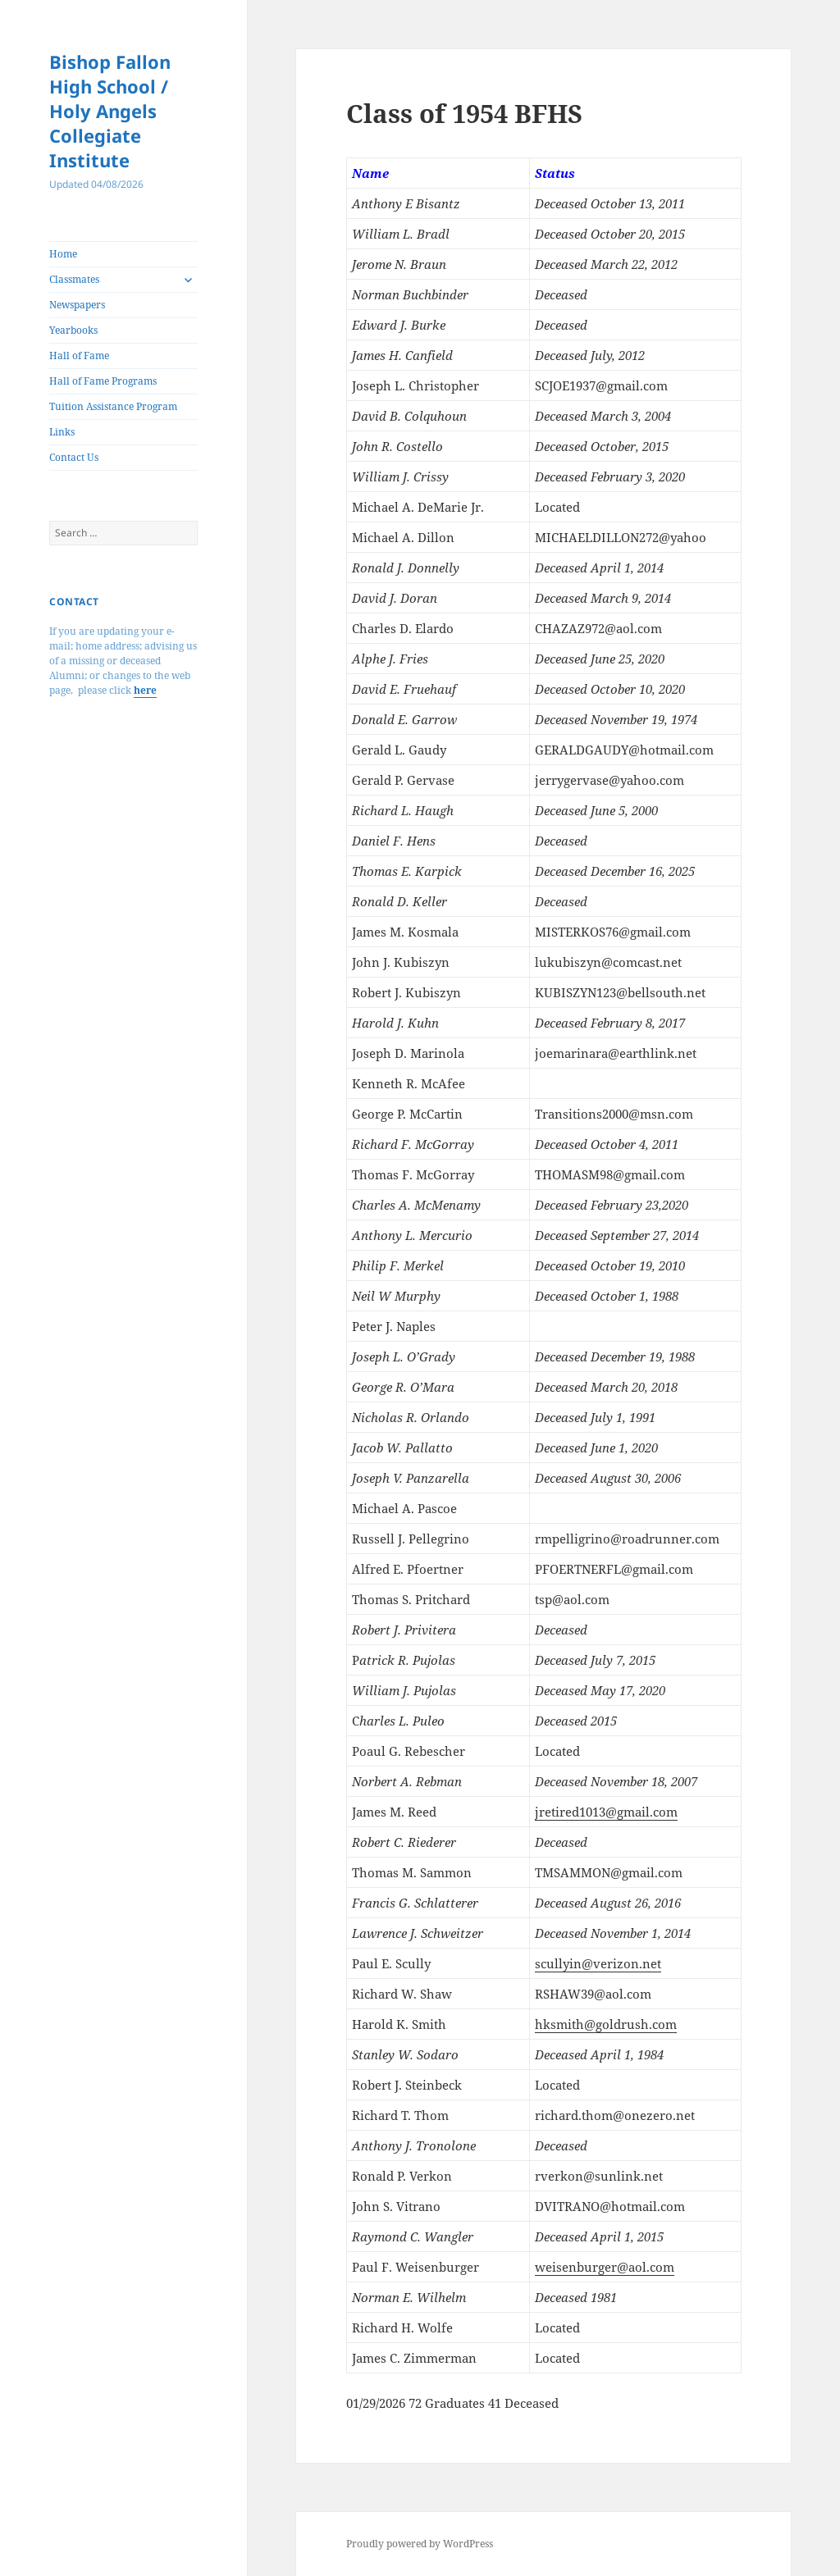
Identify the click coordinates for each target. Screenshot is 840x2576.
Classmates (74, 279)
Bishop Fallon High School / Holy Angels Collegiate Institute (110, 110)
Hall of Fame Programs (103, 381)
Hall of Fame (79, 355)
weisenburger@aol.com (604, 2267)
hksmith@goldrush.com (606, 2024)
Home (63, 254)
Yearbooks (73, 330)
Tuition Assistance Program (113, 406)
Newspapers (77, 305)
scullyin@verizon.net (598, 1963)
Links (62, 432)
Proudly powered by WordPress (419, 2544)
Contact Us (73, 457)
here (145, 690)
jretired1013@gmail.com (606, 1811)
